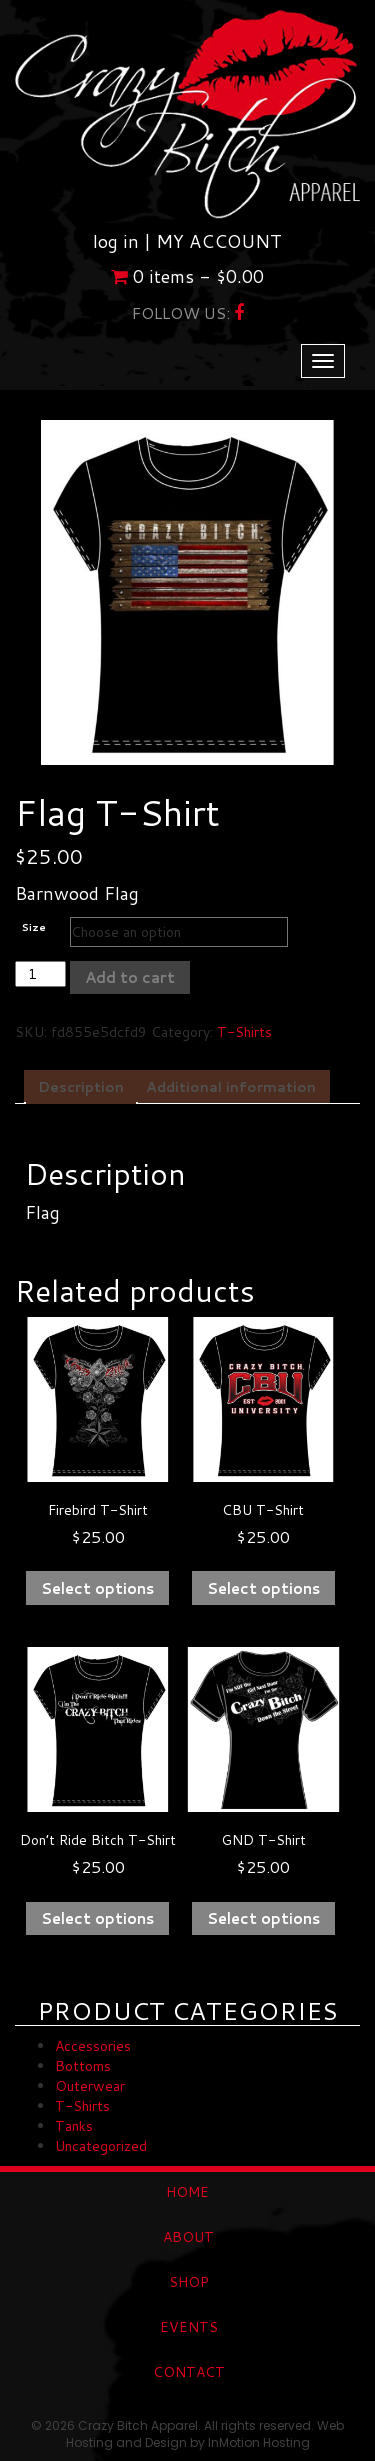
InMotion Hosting (259, 2442)
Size (33, 927)
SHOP (189, 2282)
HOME (187, 2192)
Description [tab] (81, 1087)
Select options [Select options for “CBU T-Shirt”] (263, 1588)
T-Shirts (244, 1032)
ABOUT (188, 2237)
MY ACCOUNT (219, 241)
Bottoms (83, 2066)
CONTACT (189, 2372)
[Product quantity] (40, 974)
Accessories (93, 2046)
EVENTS (189, 2327)
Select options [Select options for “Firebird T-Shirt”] (97, 1588)
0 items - (187, 276)
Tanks (74, 2126)
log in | (124, 241)
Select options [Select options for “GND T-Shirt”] (263, 1918)
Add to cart (130, 977)
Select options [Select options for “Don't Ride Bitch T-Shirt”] (97, 1918)
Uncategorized (101, 2146)
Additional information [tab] (231, 1087)
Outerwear (90, 2086)
